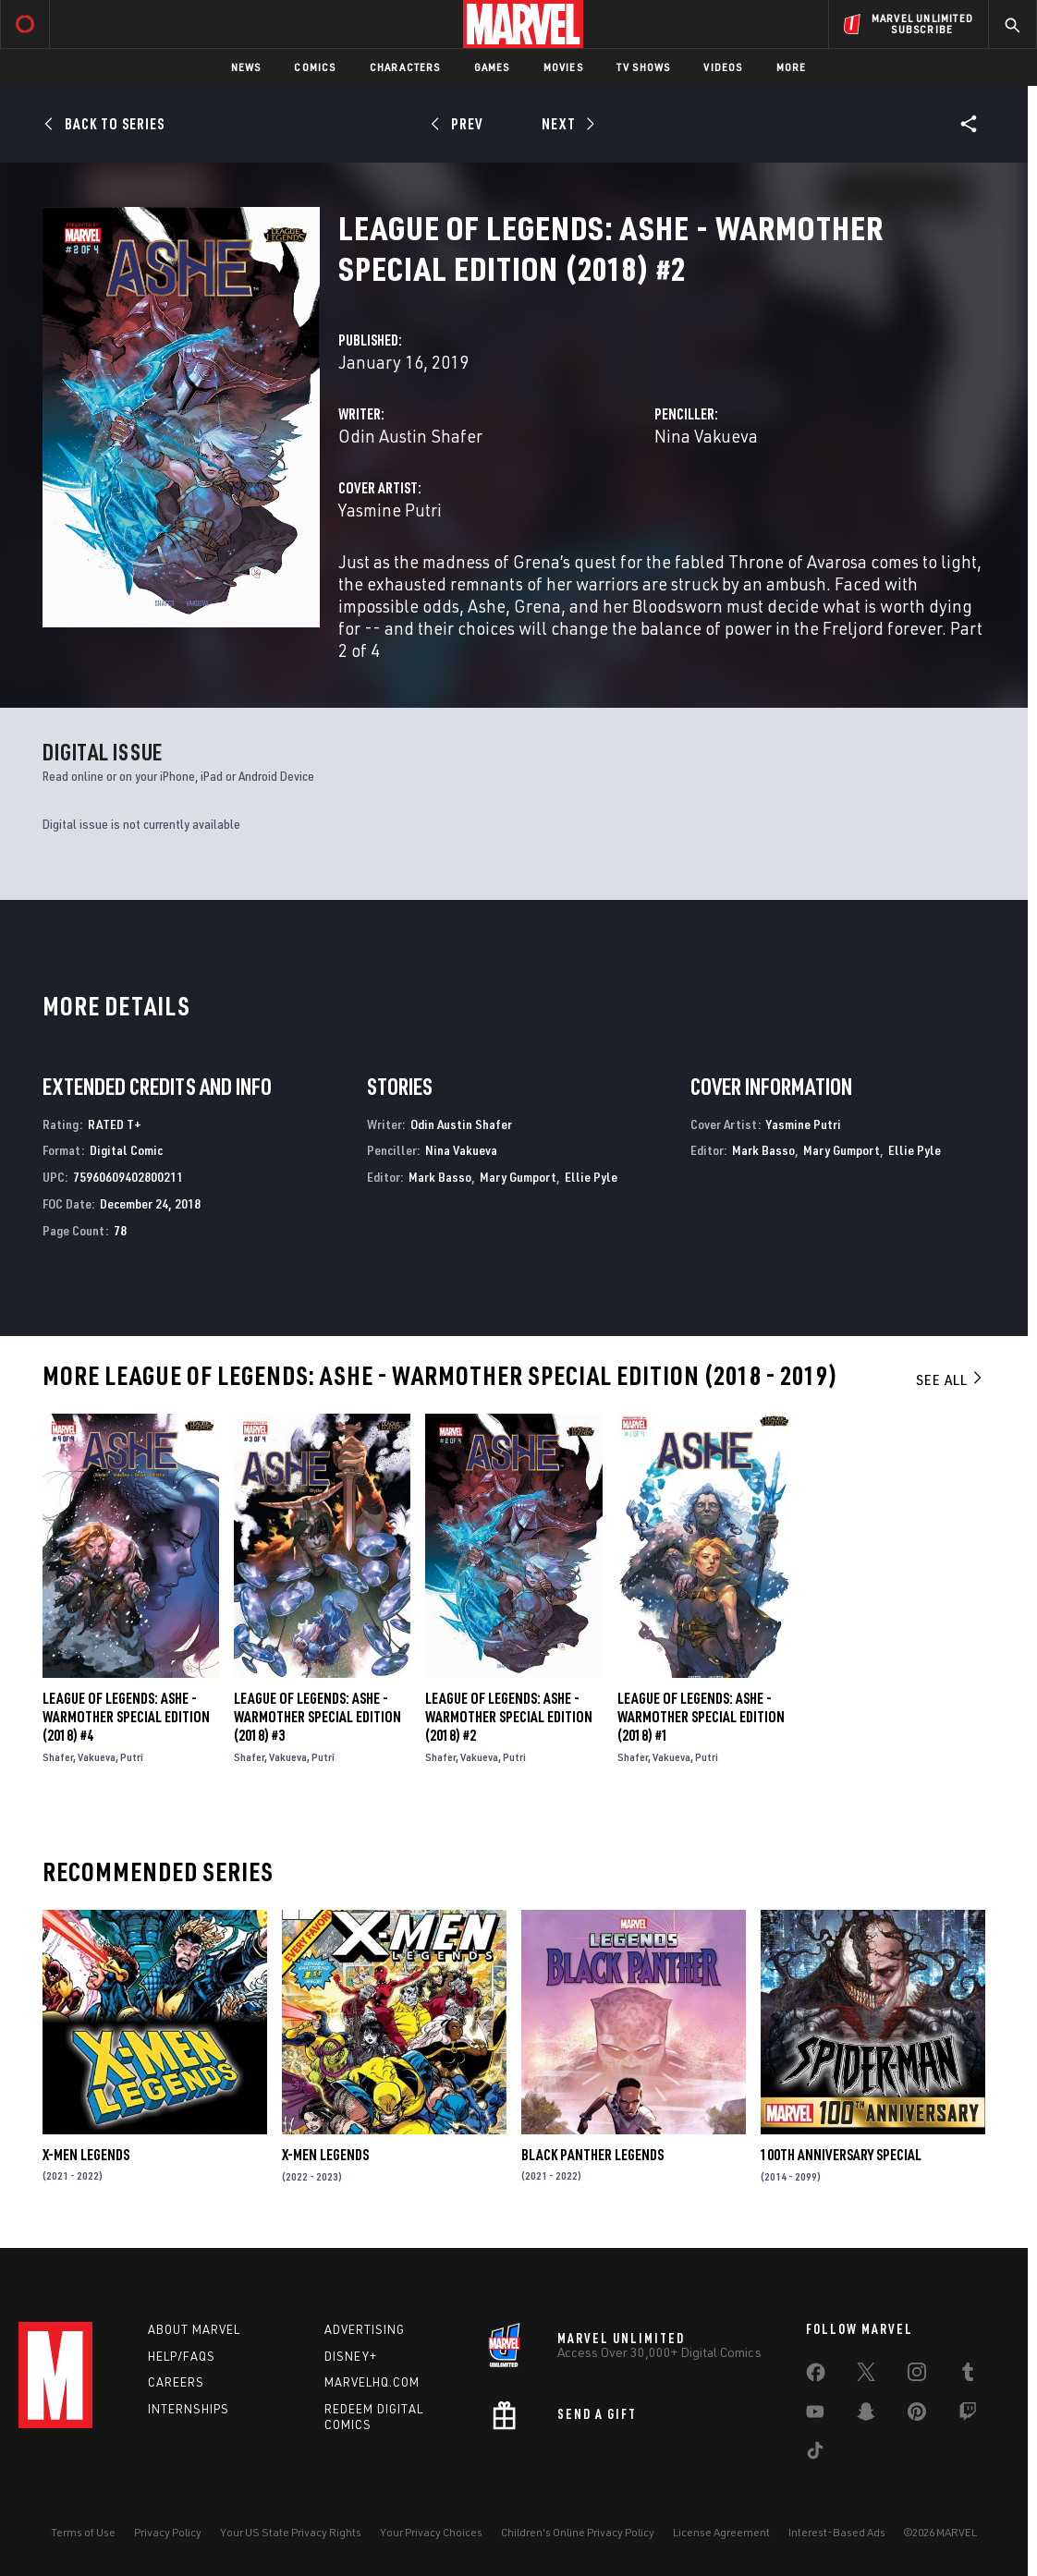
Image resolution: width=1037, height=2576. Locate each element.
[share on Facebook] (815, 2376)
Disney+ (350, 2356)
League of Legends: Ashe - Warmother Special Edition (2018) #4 (126, 1716)
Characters (405, 67)
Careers (176, 2382)
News (246, 67)
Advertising (364, 2329)
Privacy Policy (167, 2532)
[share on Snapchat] (866, 2415)
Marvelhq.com (372, 2382)
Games (492, 67)
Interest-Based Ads (836, 2532)
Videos (722, 67)
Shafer (58, 1757)
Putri (131, 1757)
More (791, 67)
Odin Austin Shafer (410, 435)
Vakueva (97, 1757)
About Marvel (194, 2329)
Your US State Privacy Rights (290, 2532)
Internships (188, 2408)
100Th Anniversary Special (841, 2154)
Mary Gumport (518, 1177)
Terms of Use (83, 2532)
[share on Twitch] (967, 2415)
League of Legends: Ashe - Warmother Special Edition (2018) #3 (317, 1716)
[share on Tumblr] (967, 2375)
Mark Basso (440, 1177)
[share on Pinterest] (917, 2415)
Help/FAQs (181, 2356)
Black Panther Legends (592, 2154)
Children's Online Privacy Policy (577, 2532)
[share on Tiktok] (815, 2454)
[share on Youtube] (815, 2415)
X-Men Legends (86, 2154)
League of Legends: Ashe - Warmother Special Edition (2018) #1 (701, 1716)
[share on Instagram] (917, 2375)
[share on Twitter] (866, 2375)
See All (950, 1379)
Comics (315, 67)
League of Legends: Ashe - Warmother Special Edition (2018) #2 (508, 1716)
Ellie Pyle (591, 1177)
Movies (563, 67)
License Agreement (721, 2532)
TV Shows (643, 67)
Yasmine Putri (390, 509)
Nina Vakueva (706, 435)
